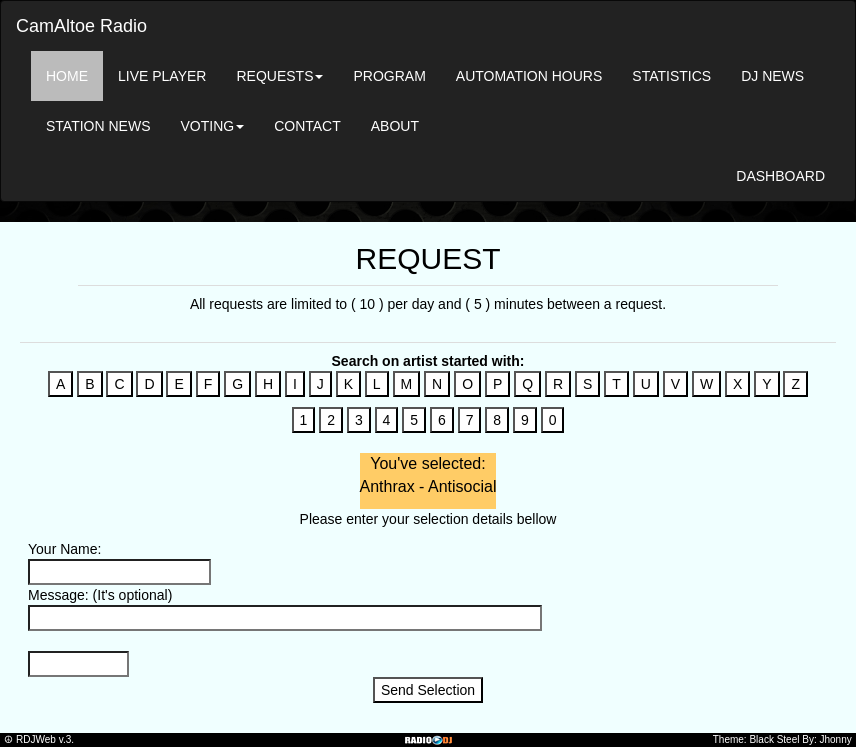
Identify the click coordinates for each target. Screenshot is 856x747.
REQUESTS (279, 76)
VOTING (212, 126)
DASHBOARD (780, 176)
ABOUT (395, 126)
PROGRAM (389, 76)
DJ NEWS (772, 76)
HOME (67, 76)
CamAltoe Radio (81, 26)
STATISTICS (671, 76)
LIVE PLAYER (162, 76)
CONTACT (307, 126)
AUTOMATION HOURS (529, 76)
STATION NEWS (98, 126)
